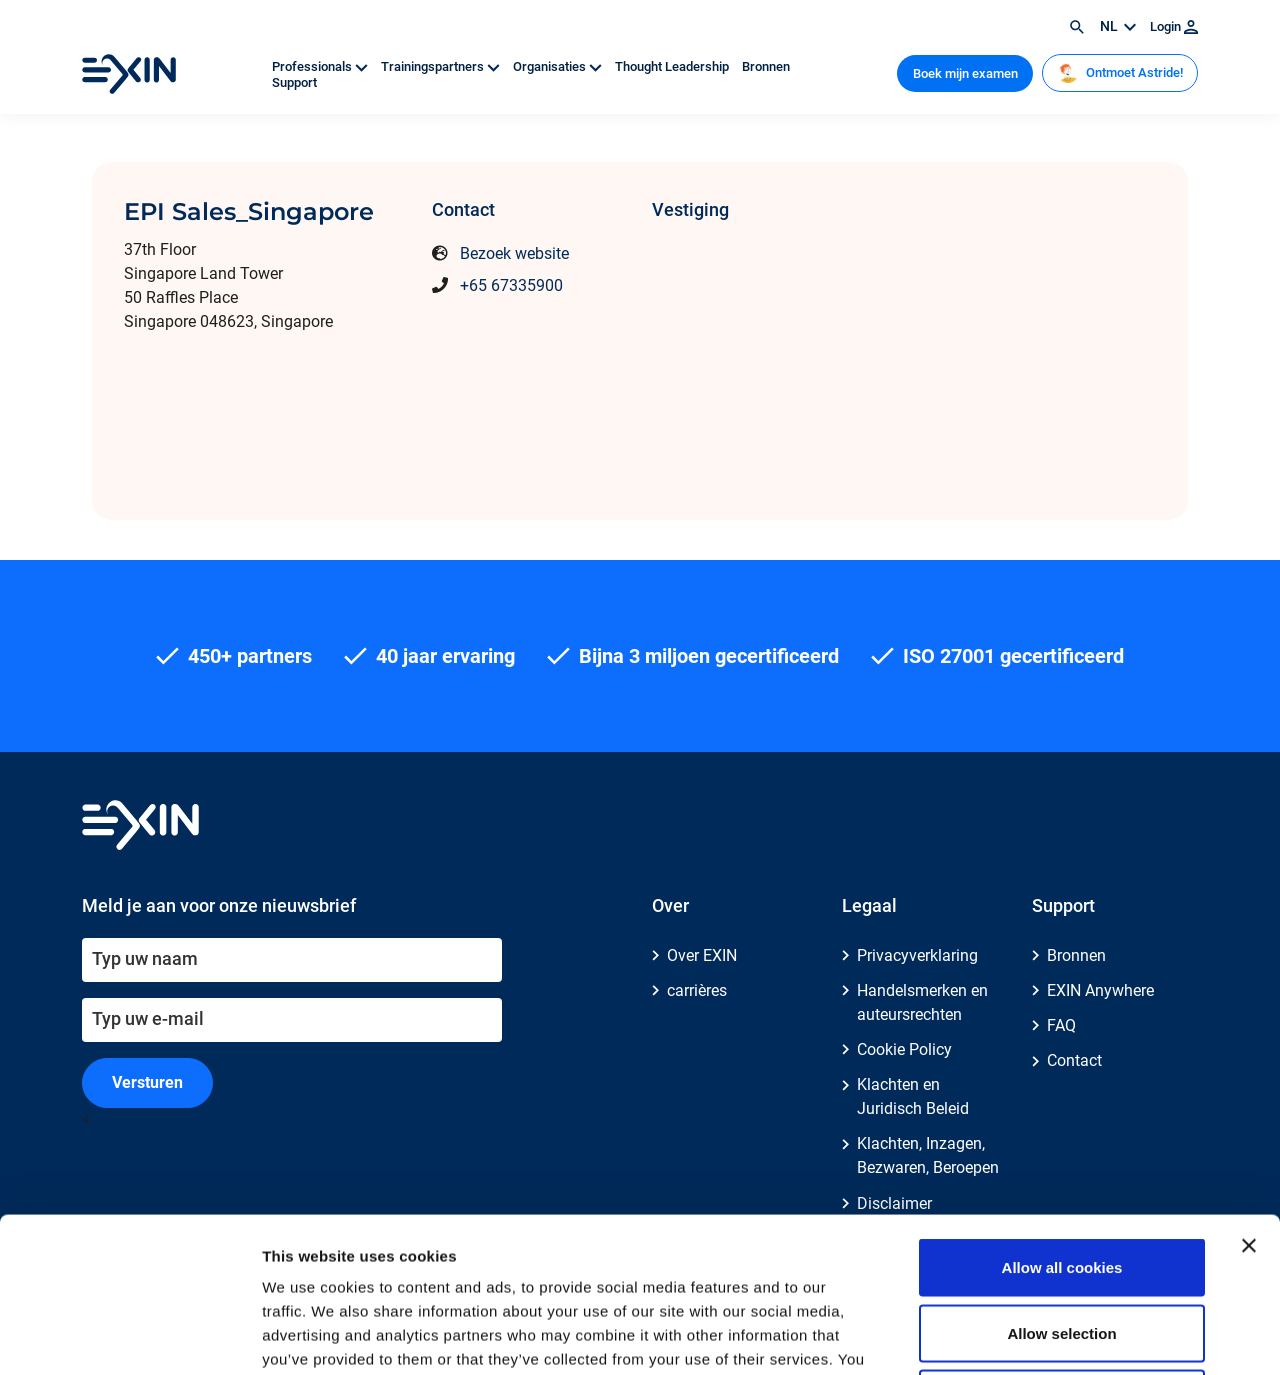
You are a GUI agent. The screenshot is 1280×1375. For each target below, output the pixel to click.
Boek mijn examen (965, 73)
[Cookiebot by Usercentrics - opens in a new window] (129, 1336)
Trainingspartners (442, 66)
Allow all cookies (1062, 1112)
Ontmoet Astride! (1120, 73)
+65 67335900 (511, 285)
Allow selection (1061, 1178)
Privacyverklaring (917, 955)
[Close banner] (1249, 1091)
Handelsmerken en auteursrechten (922, 1002)
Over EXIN (702, 955)
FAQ (1061, 1025)
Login (1174, 26)
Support (294, 82)
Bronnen (766, 66)
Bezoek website (514, 253)
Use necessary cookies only (1062, 1243)
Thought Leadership (673, 66)
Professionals (321, 66)
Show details (1049, 1335)
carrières (697, 990)
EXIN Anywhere (1100, 990)
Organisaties (559, 66)
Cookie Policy (904, 1049)
